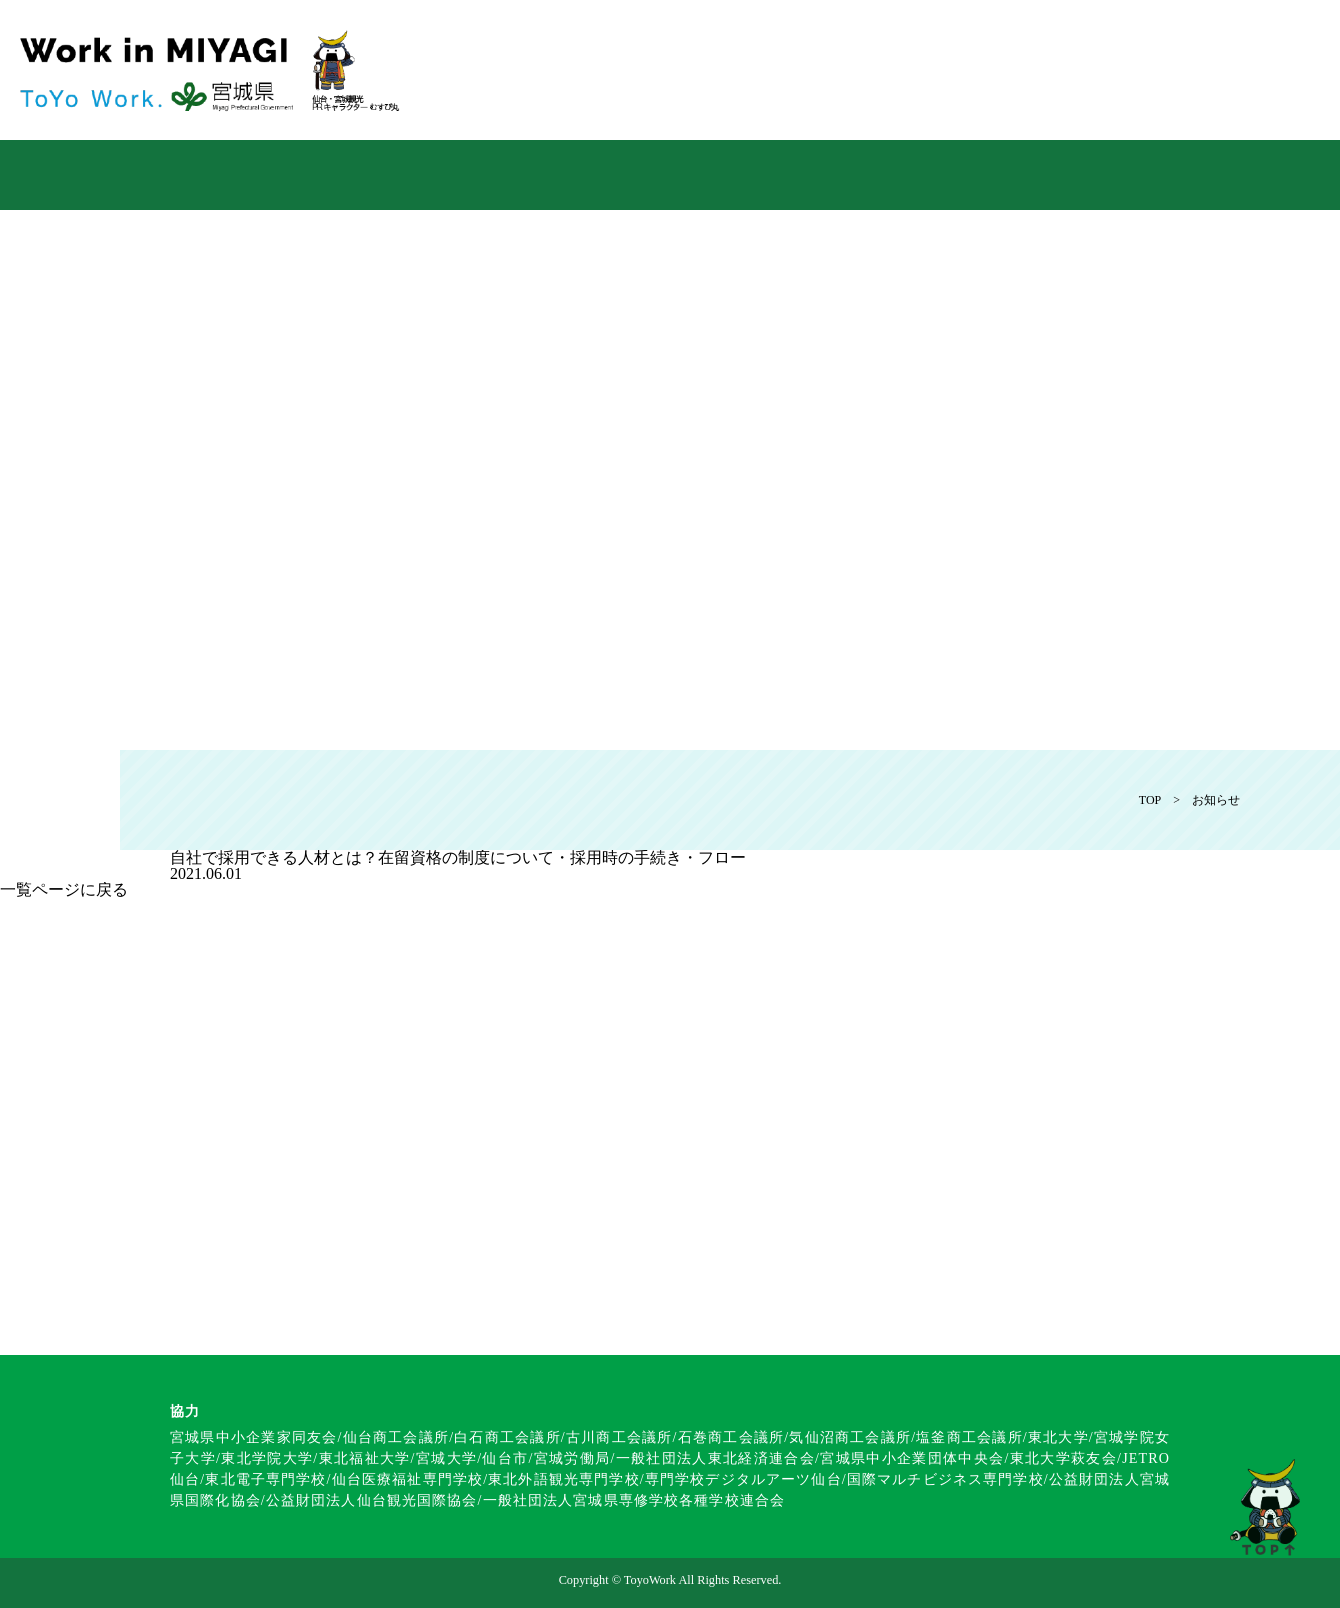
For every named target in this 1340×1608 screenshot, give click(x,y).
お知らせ (1216, 800)
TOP (1150, 800)
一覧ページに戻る (64, 889)
